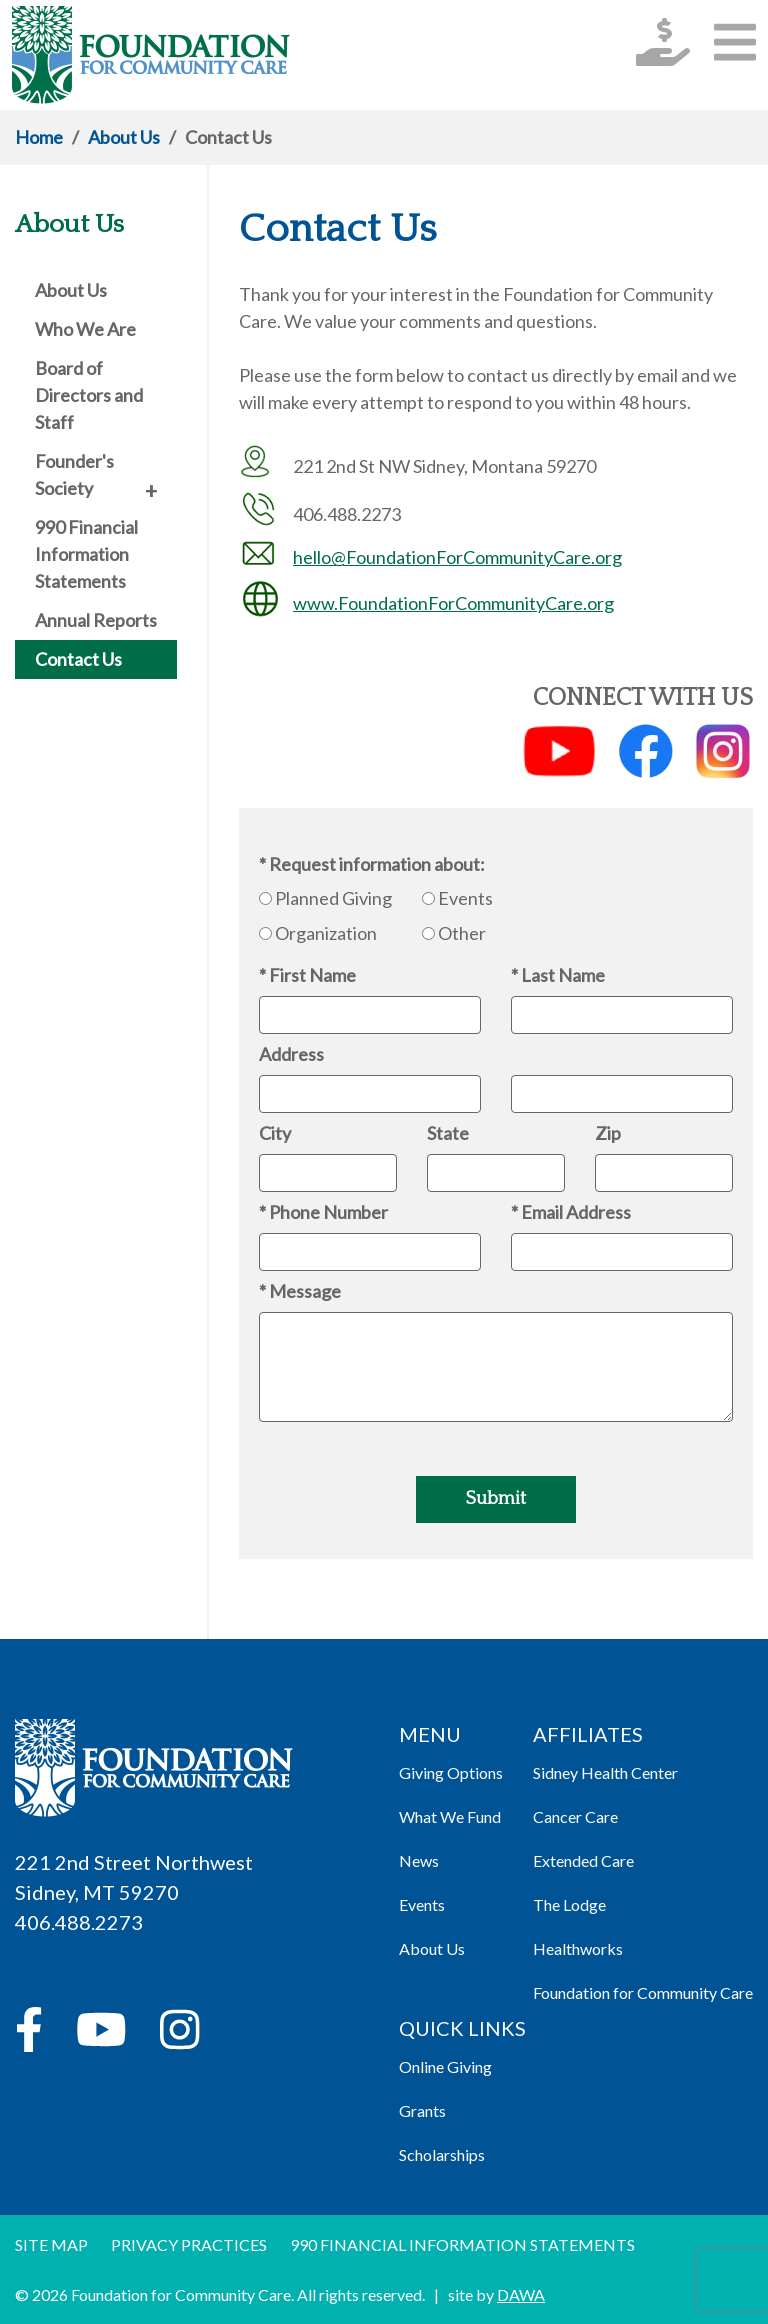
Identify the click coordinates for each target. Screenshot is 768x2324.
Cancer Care (575, 1816)
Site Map (51, 2244)
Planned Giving (333, 898)
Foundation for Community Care (643, 1992)
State (448, 1133)
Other (462, 933)
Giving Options (451, 1772)
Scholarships (442, 2154)
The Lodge (569, 1904)
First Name (312, 975)
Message (305, 1291)
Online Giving (445, 2066)
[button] (735, 41)
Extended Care (583, 1860)
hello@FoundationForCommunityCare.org (457, 557)
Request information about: (377, 864)
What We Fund (450, 1816)
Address (291, 1054)
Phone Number (328, 1212)
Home (39, 137)
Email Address (576, 1212)
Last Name (563, 975)
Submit (496, 1499)
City (275, 1133)
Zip (608, 1133)
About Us (124, 137)
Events (465, 898)
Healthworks (578, 1948)
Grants (422, 2110)
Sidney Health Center (605, 1772)
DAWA (521, 2294)
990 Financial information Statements (462, 2244)
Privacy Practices (189, 2244)
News (419, 1860)
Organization (326, 933)
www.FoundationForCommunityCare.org (453, 603)
